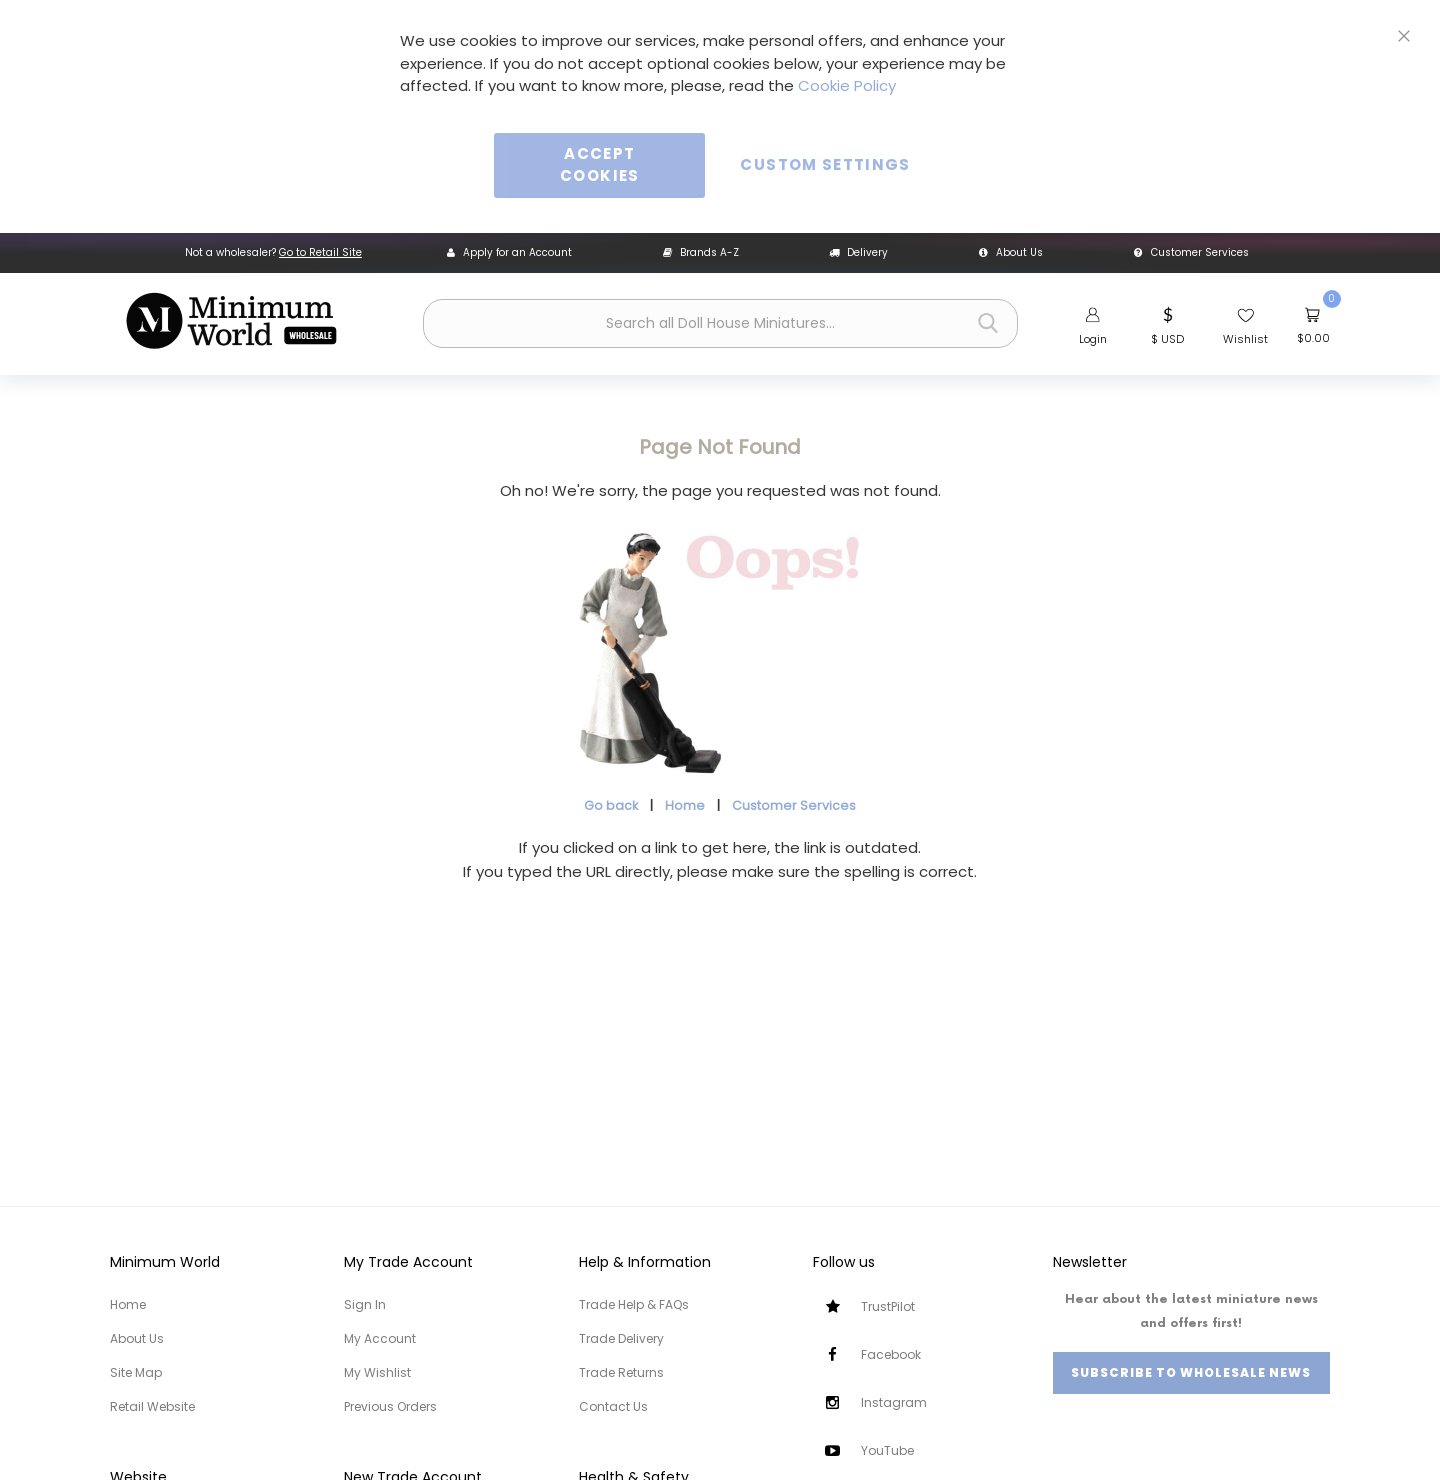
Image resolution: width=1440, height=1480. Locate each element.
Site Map (136, 1372)
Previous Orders (390, 1406)
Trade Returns (621, 1372)
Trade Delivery (621, 1338)
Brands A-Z (701, 252)
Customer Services (1191, 252)
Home (685, 805)
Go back (611, 805)
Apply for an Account (509, 252)
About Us (1011, 252)
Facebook (891, 1354)
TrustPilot (888, 1306)
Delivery (858, 252)
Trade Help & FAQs (634, 1304)
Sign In (365, 1304)
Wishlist (1245, 339)
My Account (380, 1338)
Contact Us (613, 1406)
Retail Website (152, 1406)
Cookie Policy (847, 85)
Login (1093, 339)
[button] (1167, 324)
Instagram (894, 1402)
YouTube (887, 1450)
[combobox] (720, 323)
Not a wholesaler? (273, 252)
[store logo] (231, 321)
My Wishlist (377, 1372)
